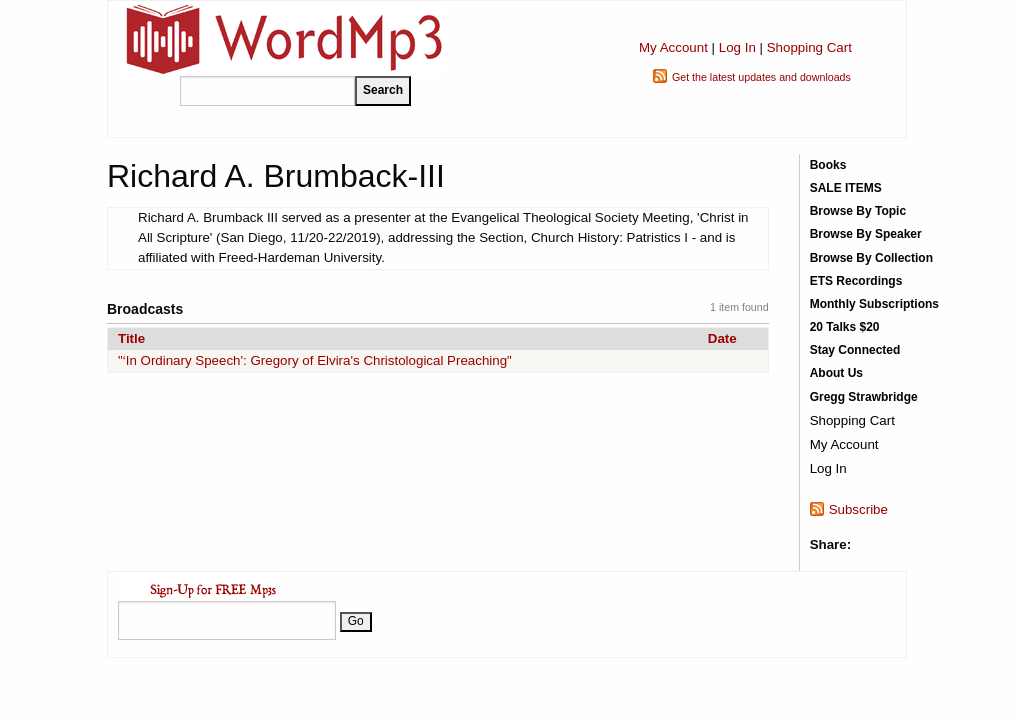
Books (828, 165)
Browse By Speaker (866, 234)
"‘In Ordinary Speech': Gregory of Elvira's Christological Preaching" (315, 360)
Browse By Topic (858, 211)
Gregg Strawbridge (864, 397)
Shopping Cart (809, 47)
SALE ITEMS (846, 188)
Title (131, 338)
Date (722, 338)
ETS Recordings (856, 281)
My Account (673, 47)
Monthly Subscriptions (874, 304)
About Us (836, 373)
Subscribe (858, 509)
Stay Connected (855, 350)
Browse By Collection (871, 258)
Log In (737, 47)
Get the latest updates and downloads (761, 77)
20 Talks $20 (845, 327)
